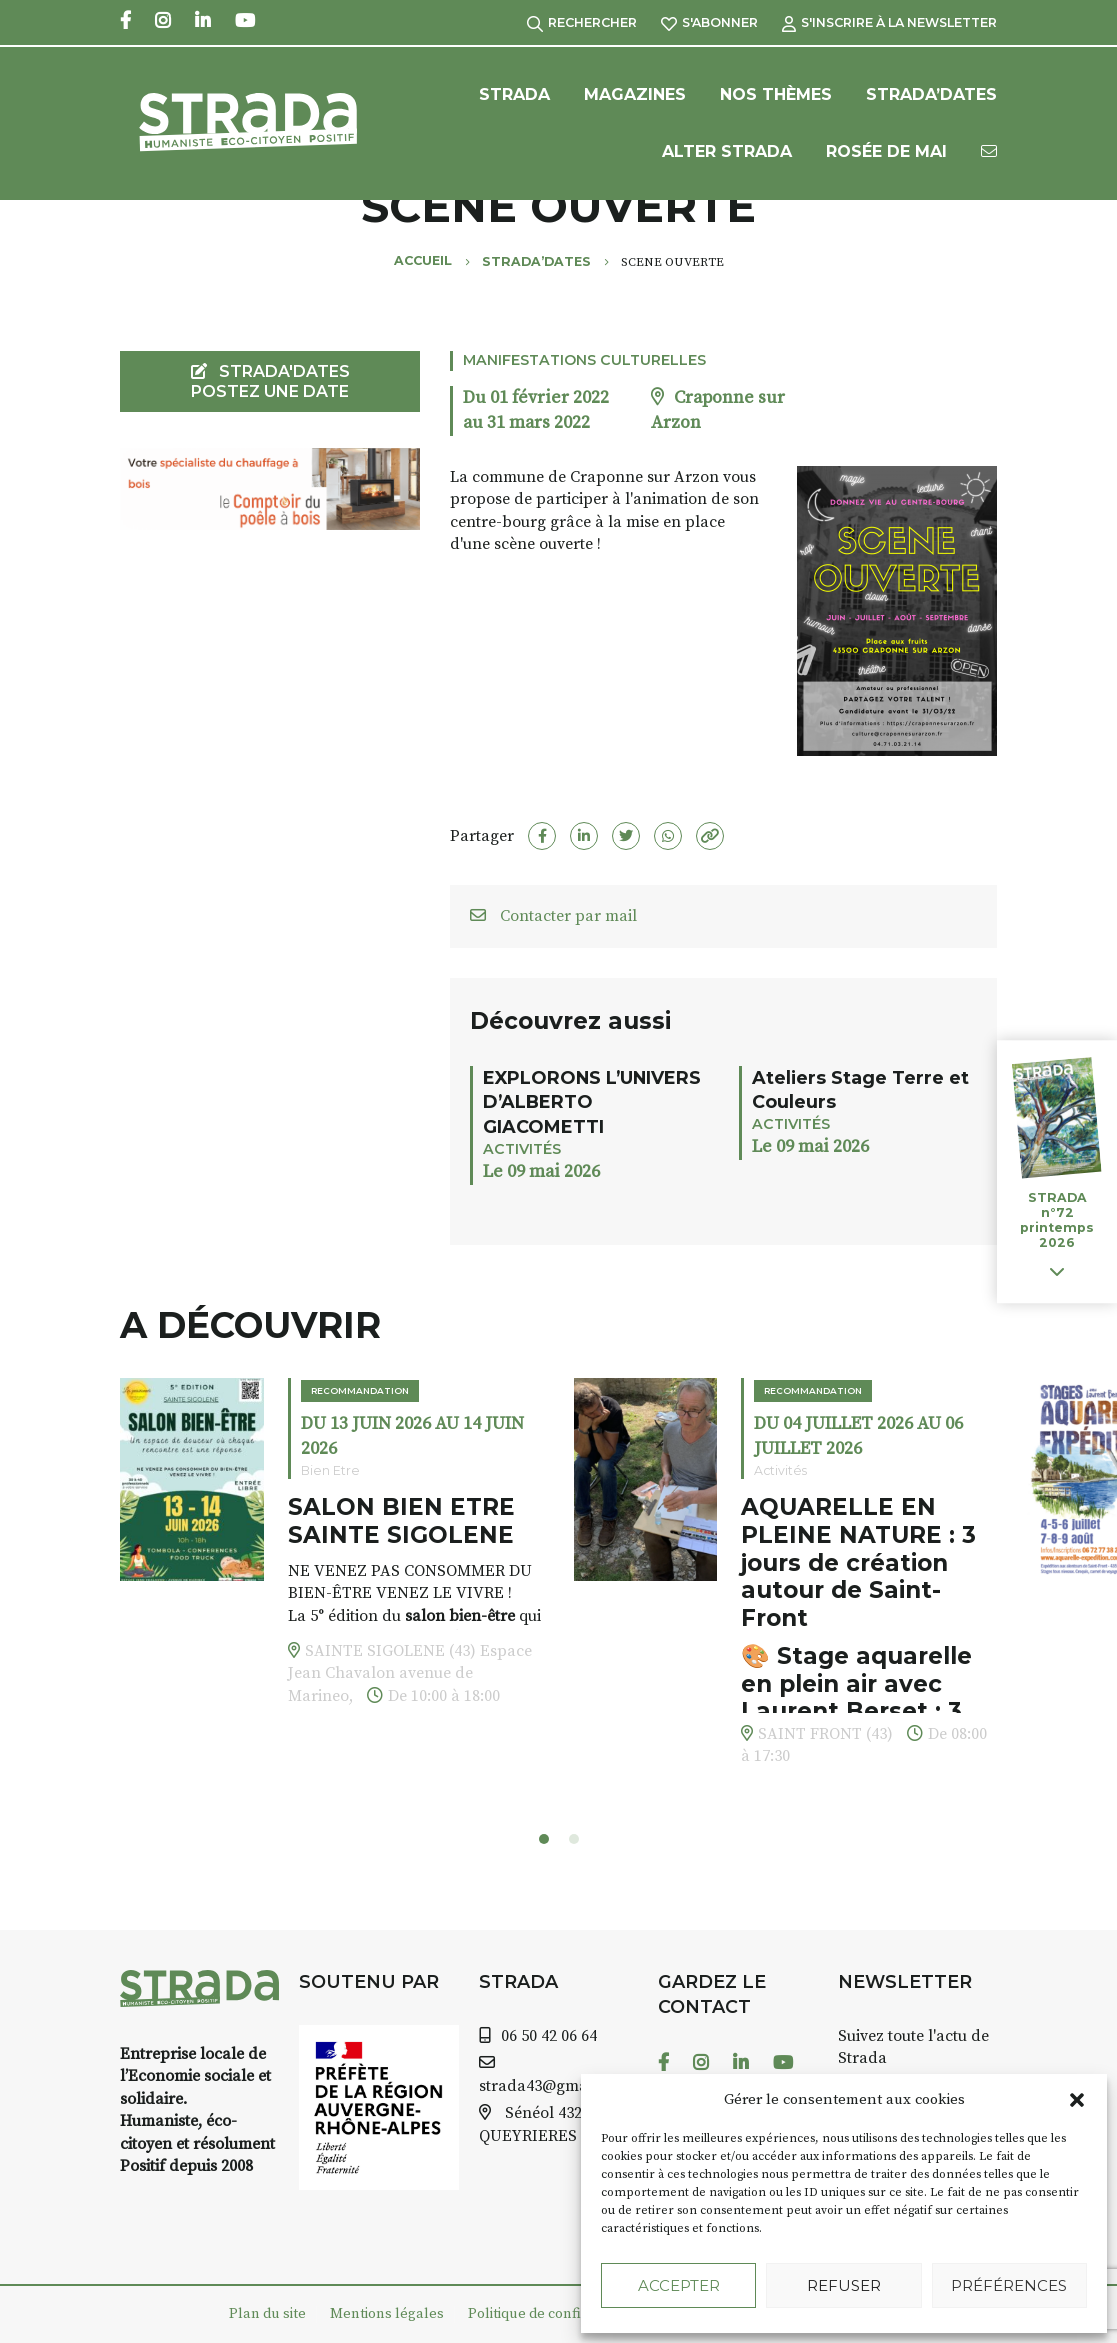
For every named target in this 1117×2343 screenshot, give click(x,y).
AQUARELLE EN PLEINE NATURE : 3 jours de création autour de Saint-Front (858, 1562)
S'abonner (709, 22)
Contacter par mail (553, 916)
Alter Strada (727, 151)
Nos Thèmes (776, 94)
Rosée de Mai (886, 151)
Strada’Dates (931, 94)
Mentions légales (387, 2314)
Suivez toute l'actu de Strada (913, 2047)
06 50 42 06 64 (549, 2036)
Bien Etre (330, 1470)
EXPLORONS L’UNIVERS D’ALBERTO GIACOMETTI (592, 1102)
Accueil (423, 260)
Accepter (679, 2285)
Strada (514, 94)
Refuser (844, 2285)
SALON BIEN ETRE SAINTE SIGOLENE (401, 1521)
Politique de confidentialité (555, 2314)
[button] (1077, 2100)
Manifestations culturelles (584, 360)
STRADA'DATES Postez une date (270, 381)
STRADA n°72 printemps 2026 (1057, 1220)
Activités (522, 1149)
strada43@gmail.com (555, 2086)
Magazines (635, 94)
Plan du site (267, 2314)
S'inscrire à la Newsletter (889, 22)
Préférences (1009, 2285)
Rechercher (582, 22)
